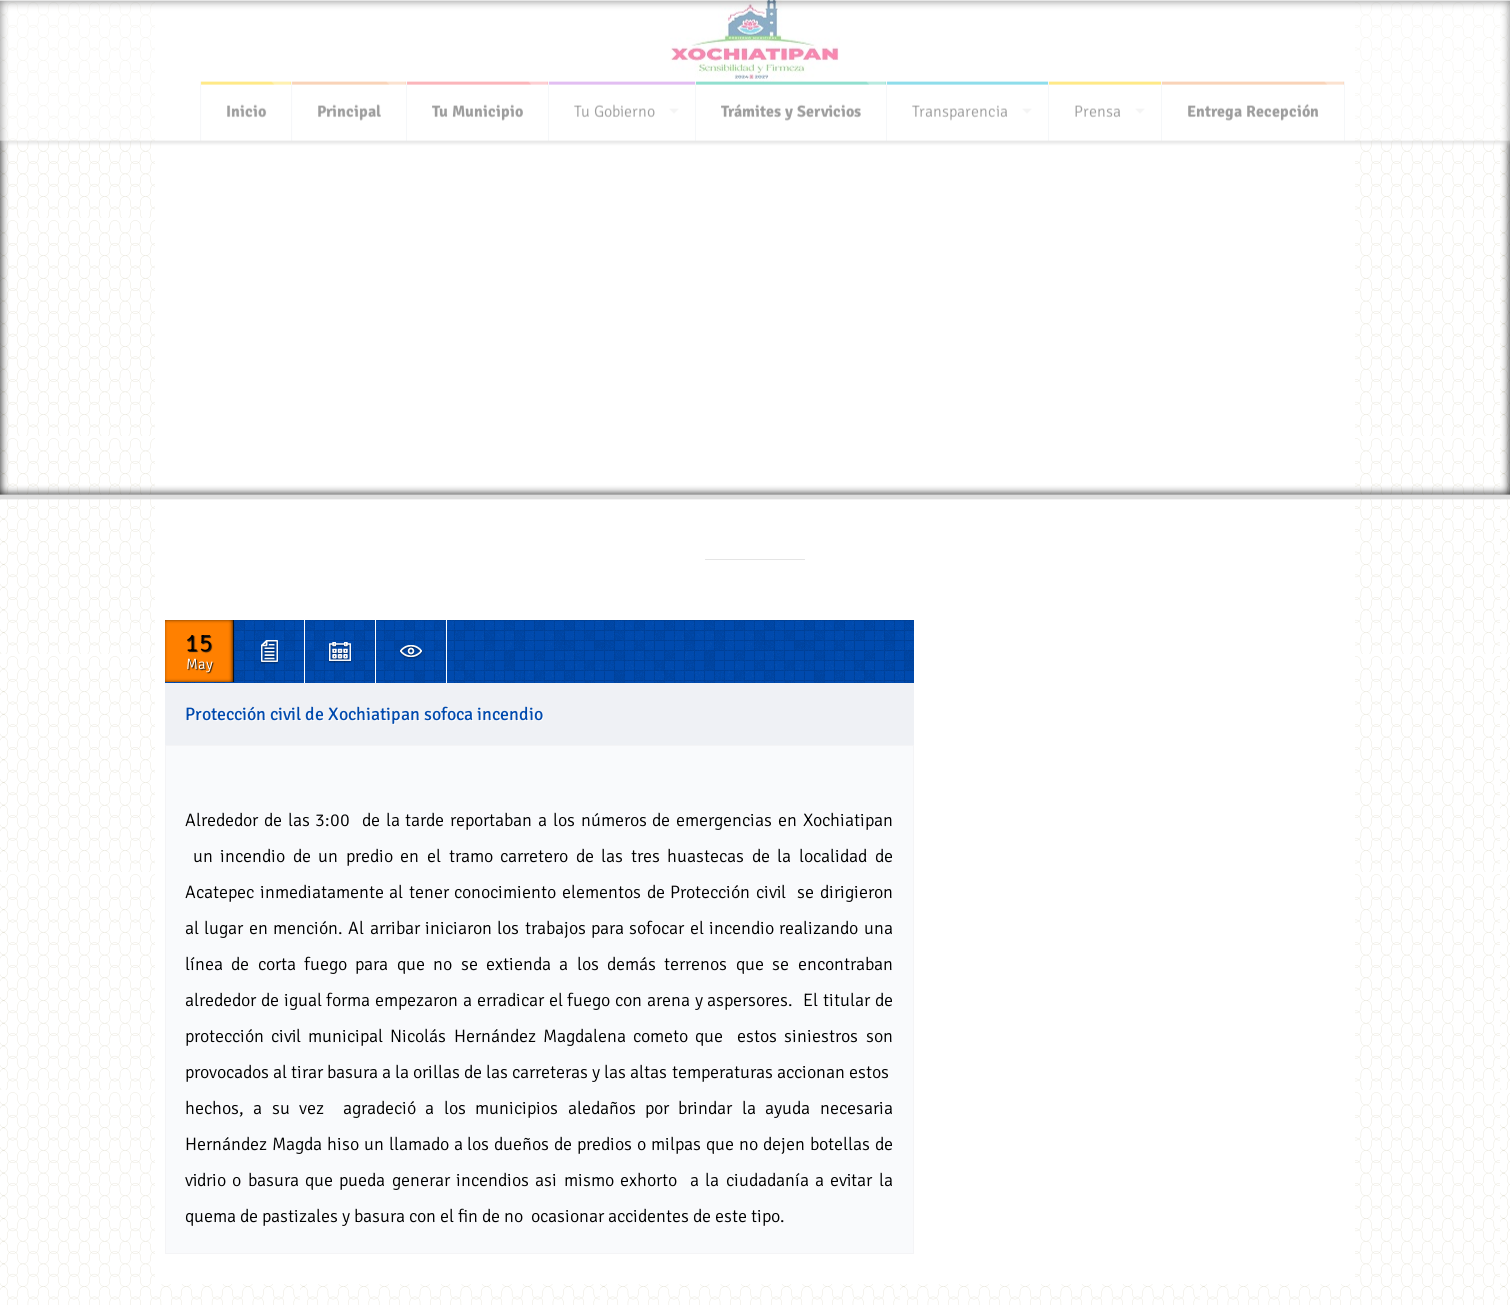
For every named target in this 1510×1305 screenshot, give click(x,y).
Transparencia (960, 106)
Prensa (1097, 106)
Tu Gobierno (614, 106)
